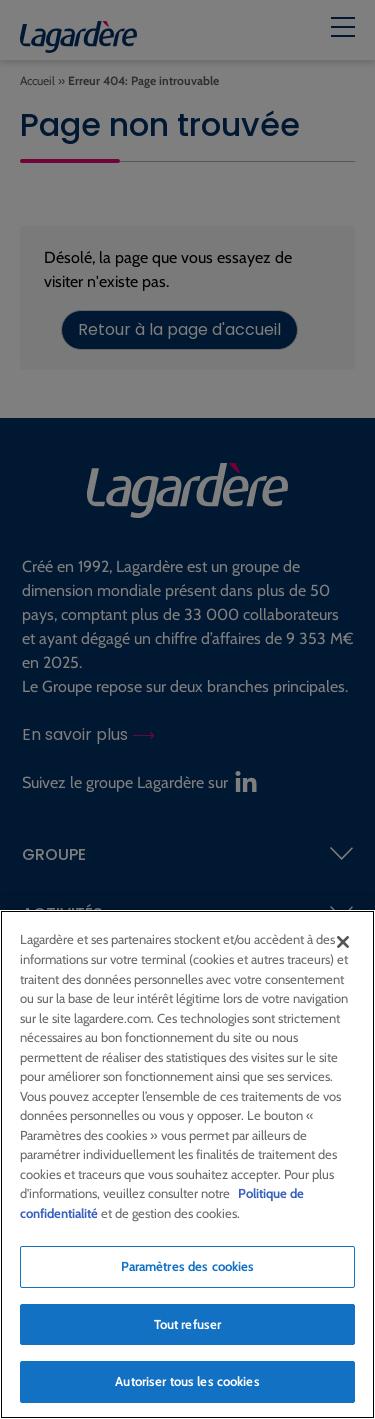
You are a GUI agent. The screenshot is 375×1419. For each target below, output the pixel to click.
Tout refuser (188, 1325)
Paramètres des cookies (188, 1267)
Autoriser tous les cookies (187, 1382)
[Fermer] (343, 943)
